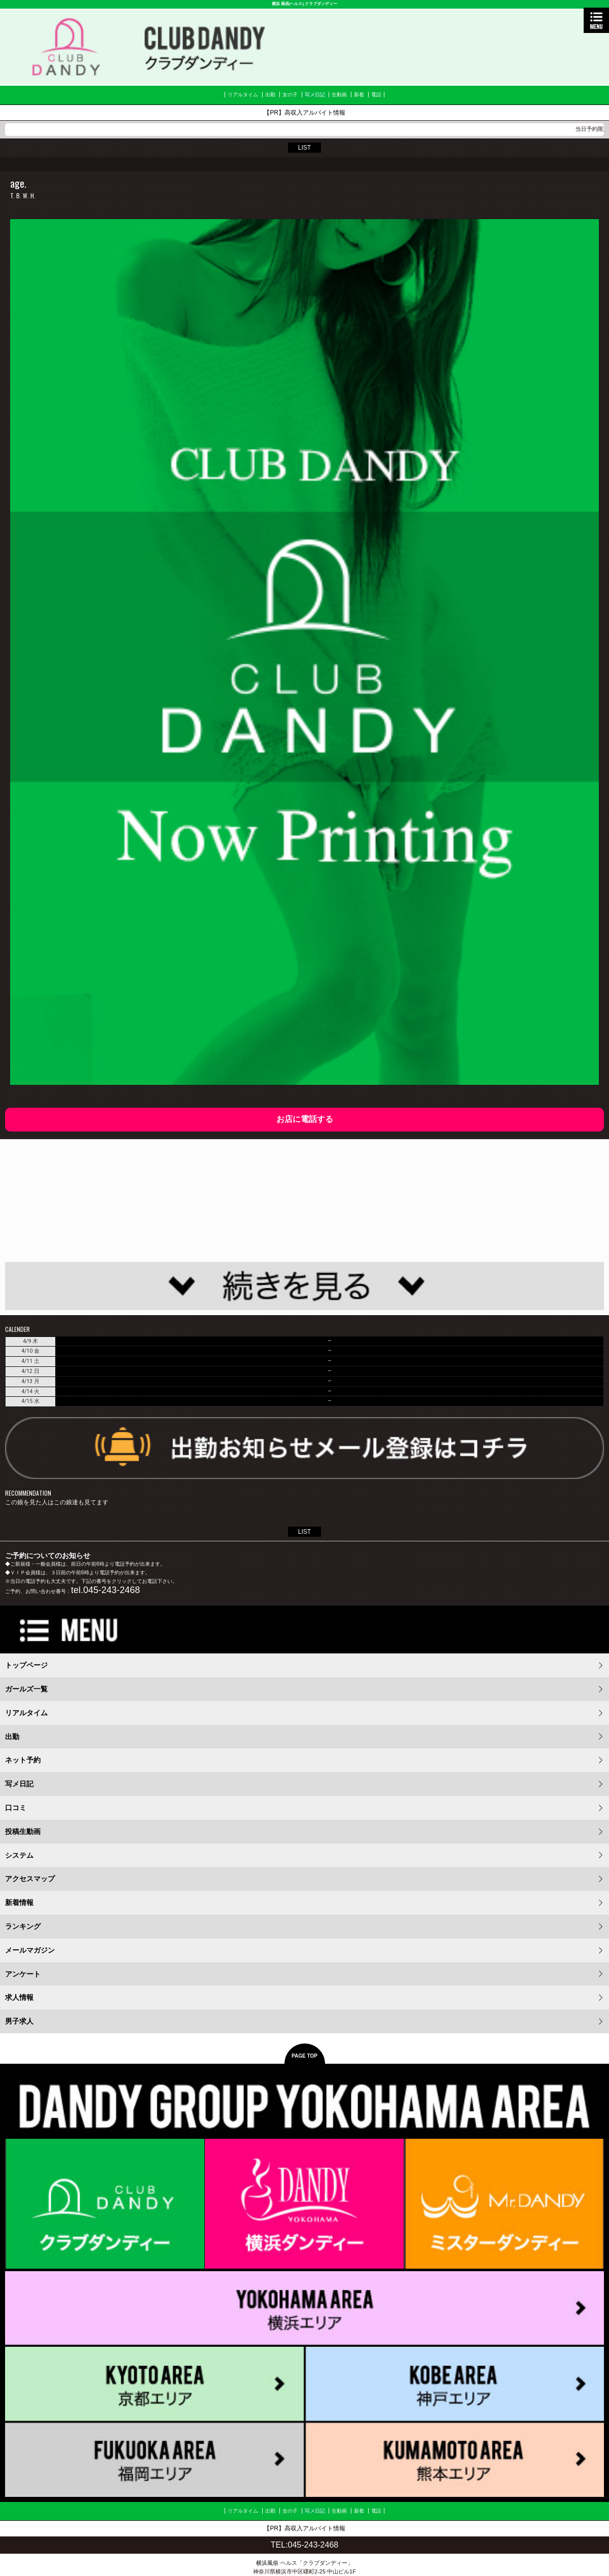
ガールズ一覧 (26, 1689)
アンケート (23, 1974)
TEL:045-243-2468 (304, 2544)
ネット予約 (23, 1760)
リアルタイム (243, 94)
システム (19, 1855)
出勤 (270, 94)
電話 (376, 94)
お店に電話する (304, 1119)
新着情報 (19, 1902)
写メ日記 (315, 94)
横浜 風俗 (280, 4)
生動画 (339, 94)
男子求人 (19, 2021)
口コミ (15, 1808)
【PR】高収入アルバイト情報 (304, 112)
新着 (359, 94)
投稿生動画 (23, 1831)
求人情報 (19, 1997)
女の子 (290, 94)
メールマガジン (30, 1950)
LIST (304, 147)
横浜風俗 (267, 2563)
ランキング (23, 1926)
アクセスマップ (30, 1879)
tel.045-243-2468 (105, 1590)
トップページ (26, 1665)
